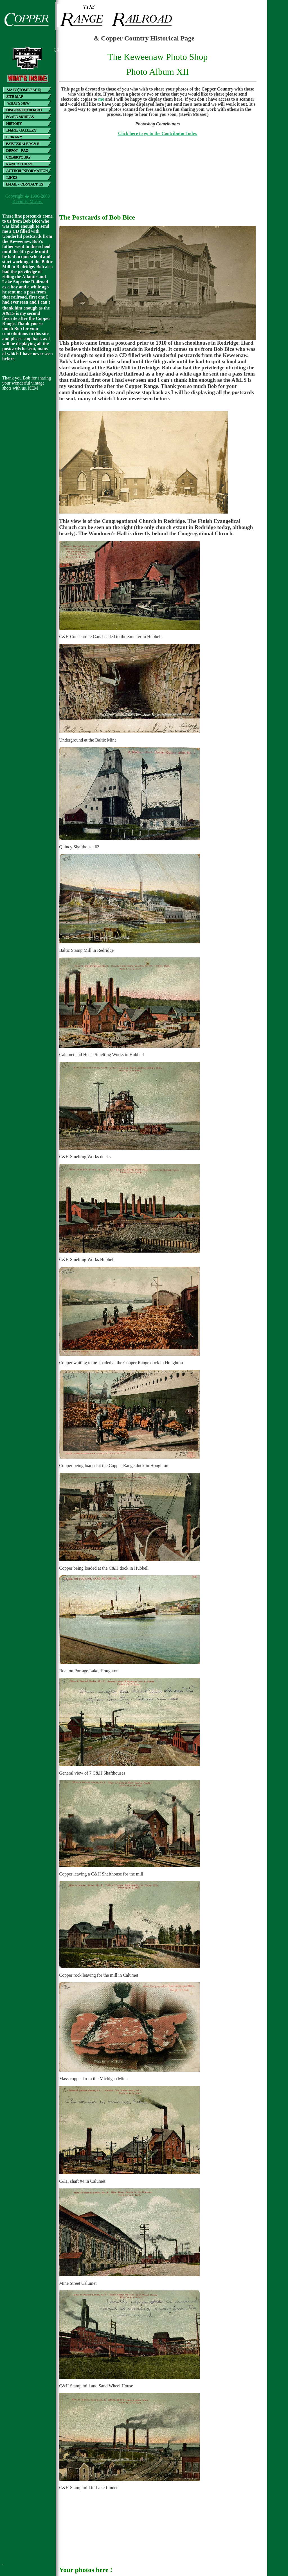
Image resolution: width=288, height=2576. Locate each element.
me (101, 99)
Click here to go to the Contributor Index (157, 133)
